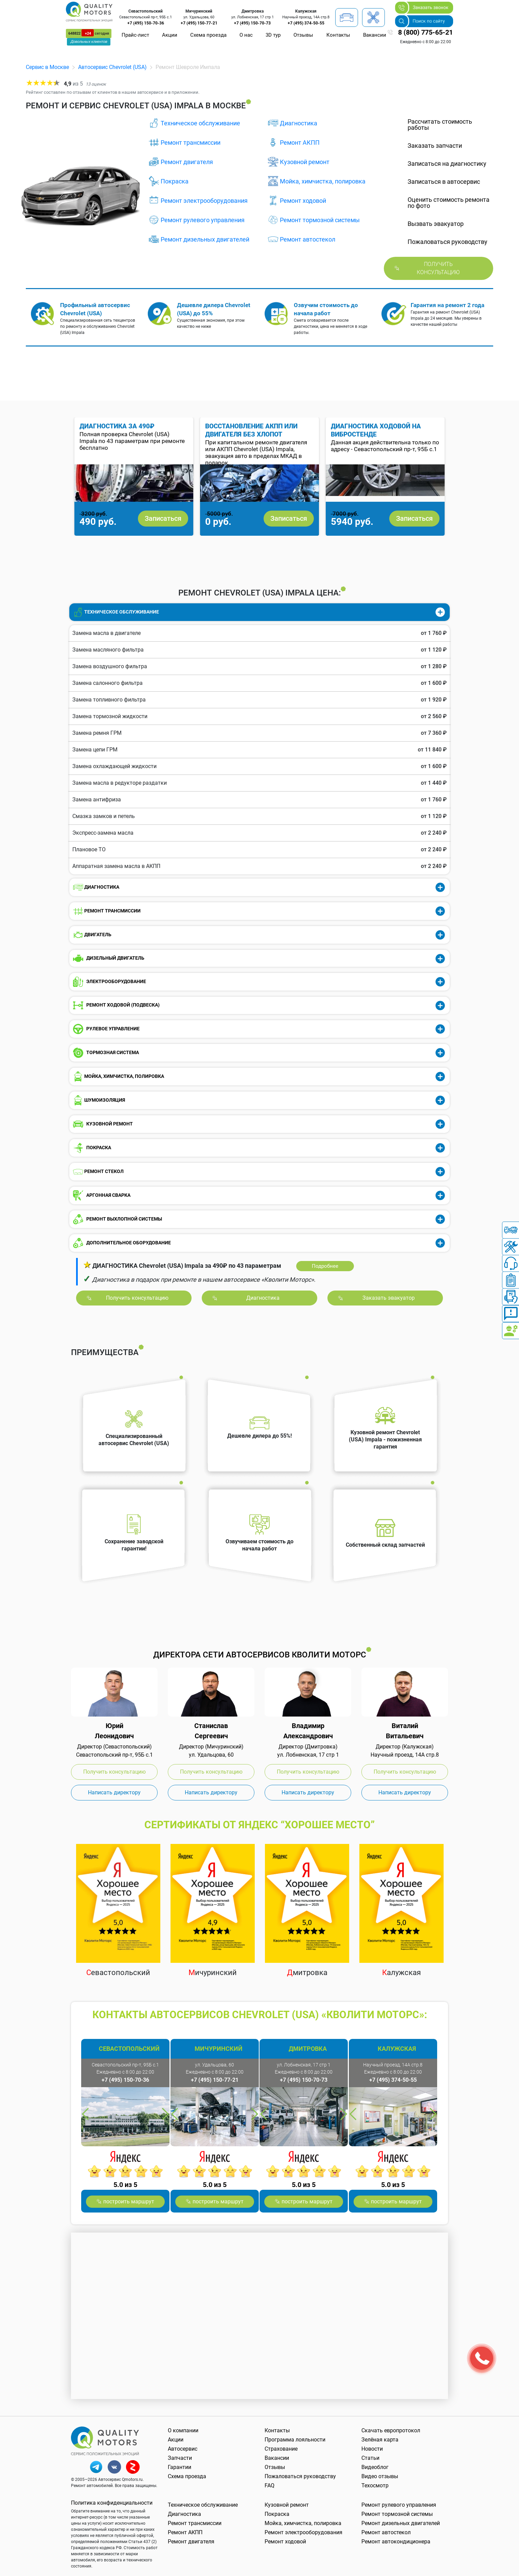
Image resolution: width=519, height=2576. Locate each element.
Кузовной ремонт (304, 161)
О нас (246, 35)
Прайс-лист (135, 35)
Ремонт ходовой (303, 200)
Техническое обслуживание (200, 123)
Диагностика (298, 123)
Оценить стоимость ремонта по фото (448, 203)
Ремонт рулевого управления (203, 220)
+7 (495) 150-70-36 (145, 23)
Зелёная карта (379, 2439)
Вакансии (374, 35)
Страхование (281, 2449)
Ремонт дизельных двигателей (205, 239)
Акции (169, 35)
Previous (244, 550)
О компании (183, 2430)
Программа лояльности (295, 2439)
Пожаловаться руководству (300, 2476)
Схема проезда (208, 35)
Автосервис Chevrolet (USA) (112, 67)
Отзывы (303, 35)
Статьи (370, 2458)
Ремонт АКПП (300, 142)
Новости (372, 2449)
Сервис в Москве (47, 67)
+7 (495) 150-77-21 (199, 23)
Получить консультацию (438, 268)
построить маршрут (128, 2201)
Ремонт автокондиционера (395, 2541)
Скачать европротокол (390, 2430)
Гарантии (179, 2467)
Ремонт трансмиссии (190, 142)
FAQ (269, 2485)
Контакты (338, 35)
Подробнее (325, 1266)
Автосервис (182, 2449)
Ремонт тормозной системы (320, 220)
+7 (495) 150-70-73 (252, 23)
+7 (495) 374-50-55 (306, 23)
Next (274, 550)
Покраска (175, 181)
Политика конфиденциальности (112, 2503)
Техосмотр (375, 2485)
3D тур (273, 35)
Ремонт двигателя (187, 161)
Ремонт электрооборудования (204, 200)
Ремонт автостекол (307, 239)
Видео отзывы (379, 2476)
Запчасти (180, 2458)
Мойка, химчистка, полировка (322, 181)
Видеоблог (375, 2467)
